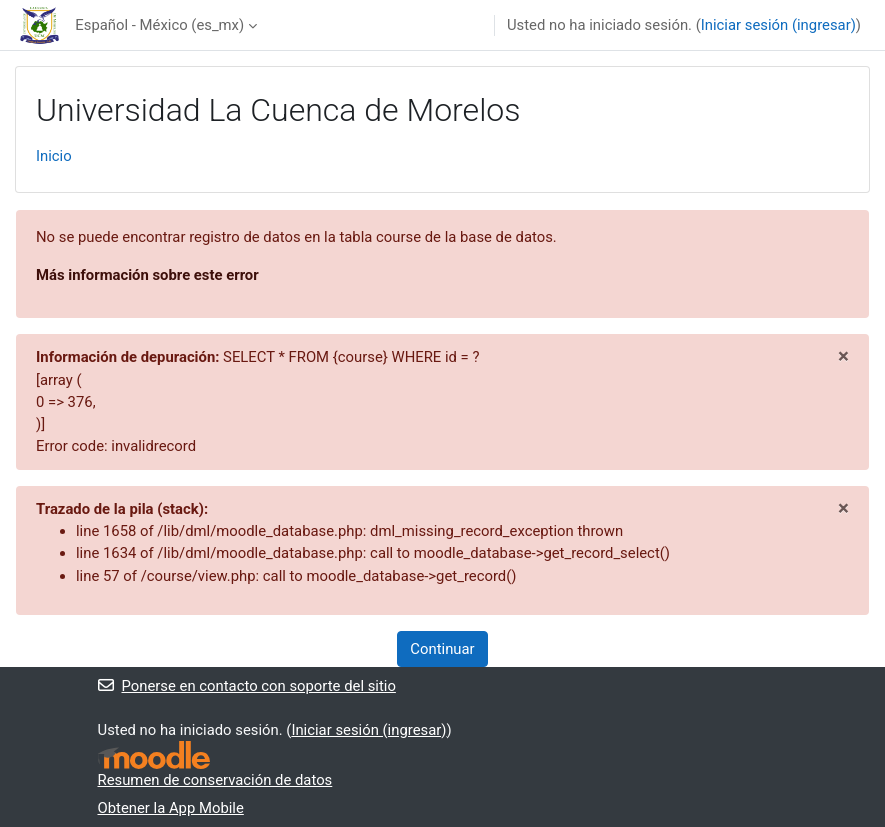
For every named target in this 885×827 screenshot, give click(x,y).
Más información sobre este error (147, 275)
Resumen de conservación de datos (215, 780)
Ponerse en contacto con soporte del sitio (247, 686)
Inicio (54, 156)
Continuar (442, 649)
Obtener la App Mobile (171, 808)
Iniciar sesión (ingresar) (778, 25)
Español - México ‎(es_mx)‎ (159, 25)
